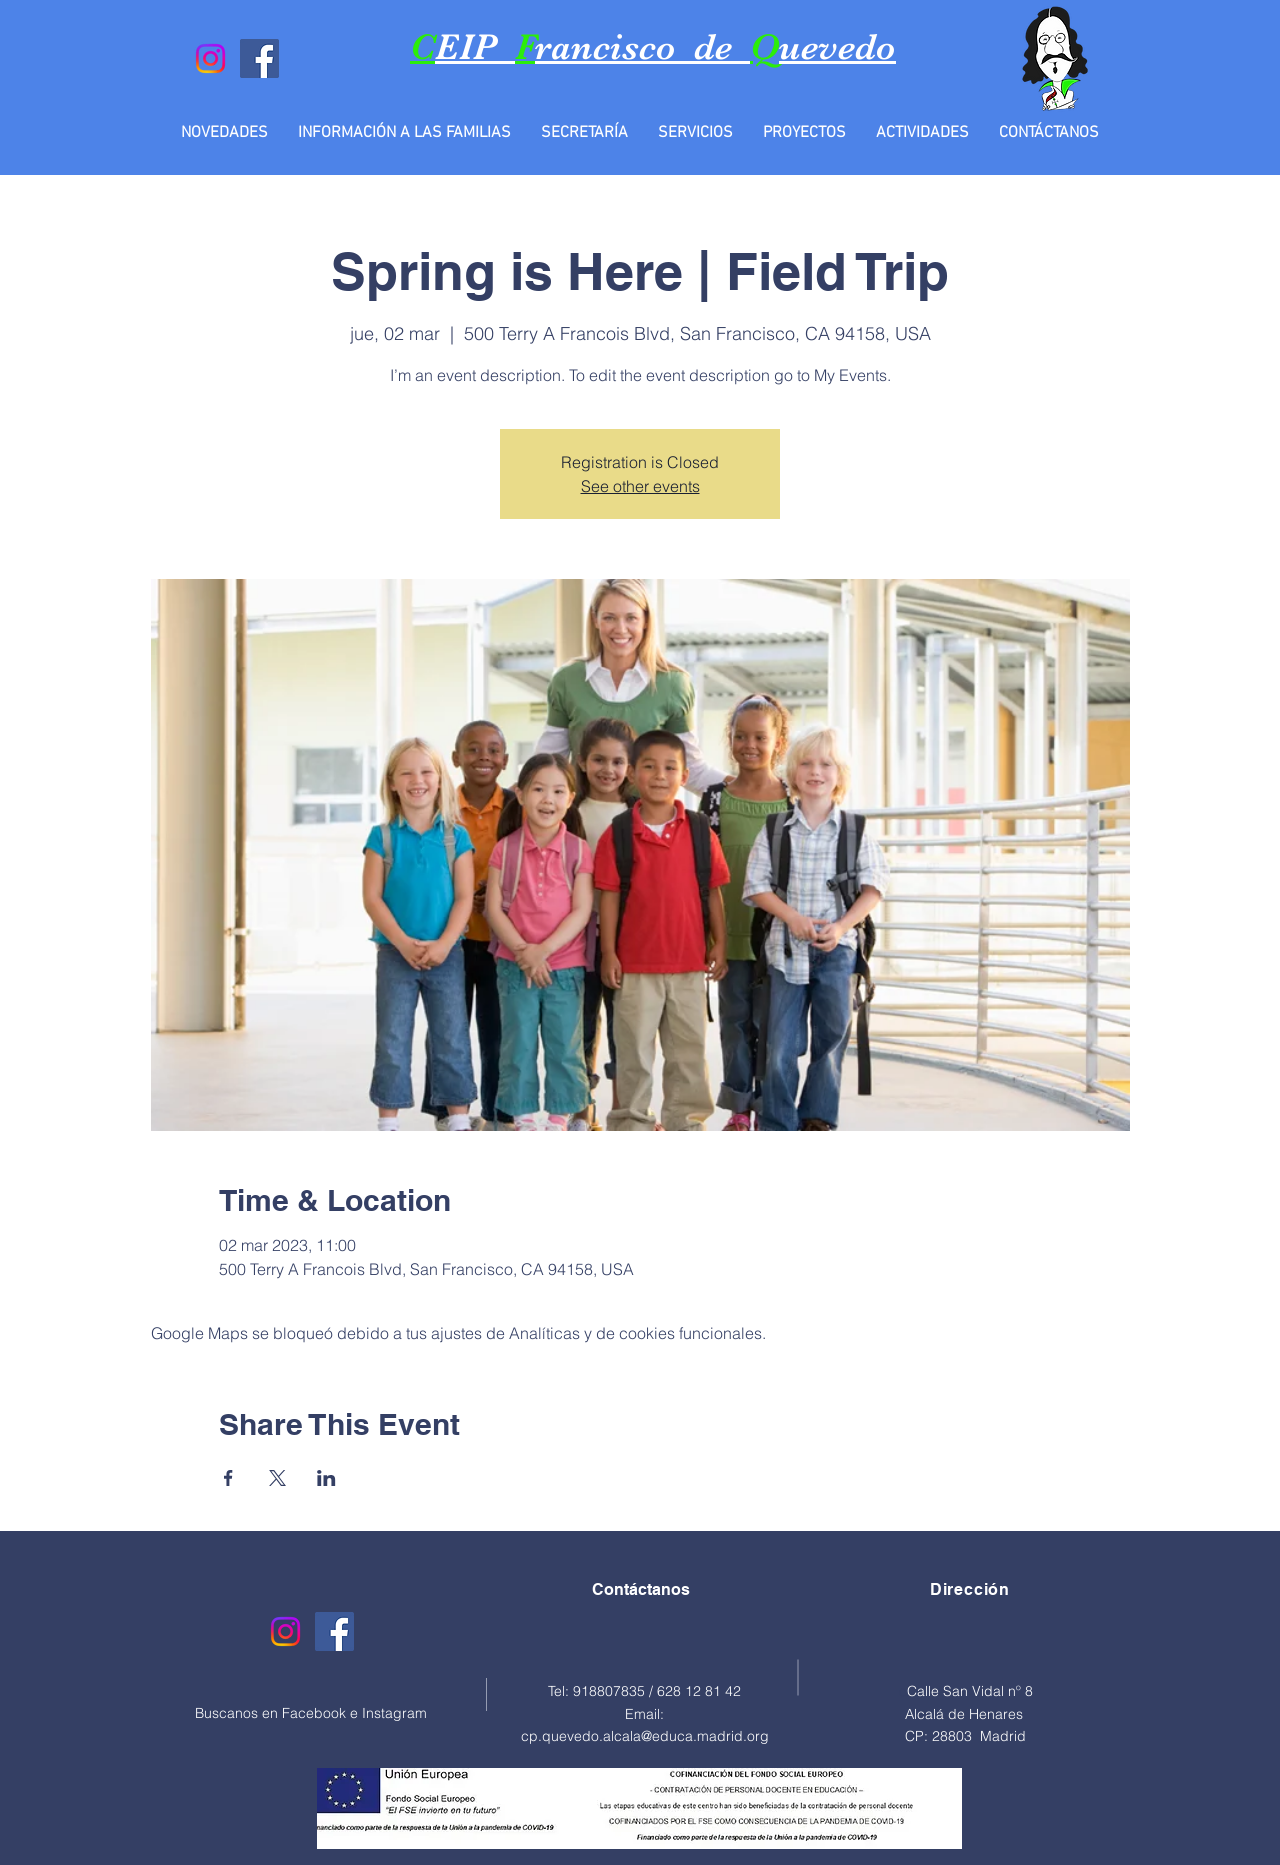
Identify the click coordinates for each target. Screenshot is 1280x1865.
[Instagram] (210, 58)
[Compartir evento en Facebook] (228, 1478)
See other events (640, 486)
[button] (404, 133)
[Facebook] (259, 58)
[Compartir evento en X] (277, 1478)
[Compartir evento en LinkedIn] (326, 1478)
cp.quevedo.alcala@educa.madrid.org (645, 1736)
